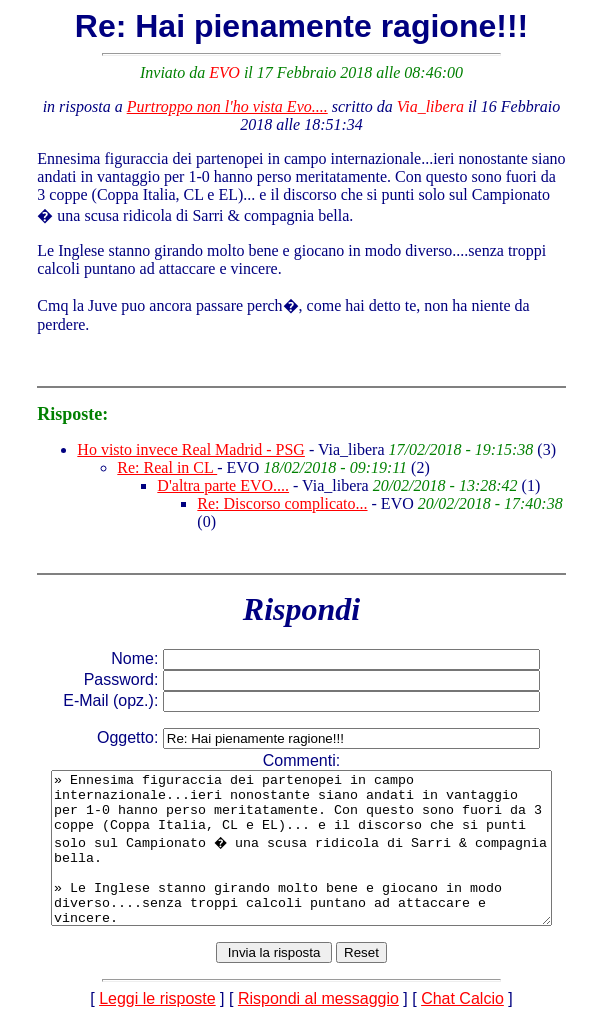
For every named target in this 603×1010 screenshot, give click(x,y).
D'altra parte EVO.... (207, 467)
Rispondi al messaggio (318, 992)
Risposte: (56, 396)
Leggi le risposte (157, 992)
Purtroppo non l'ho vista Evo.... (209, 106)
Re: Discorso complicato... (266, 485)
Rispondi (301, 573)
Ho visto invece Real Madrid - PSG (175, 431)
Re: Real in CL (151, 449)
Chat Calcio (462, 992)
